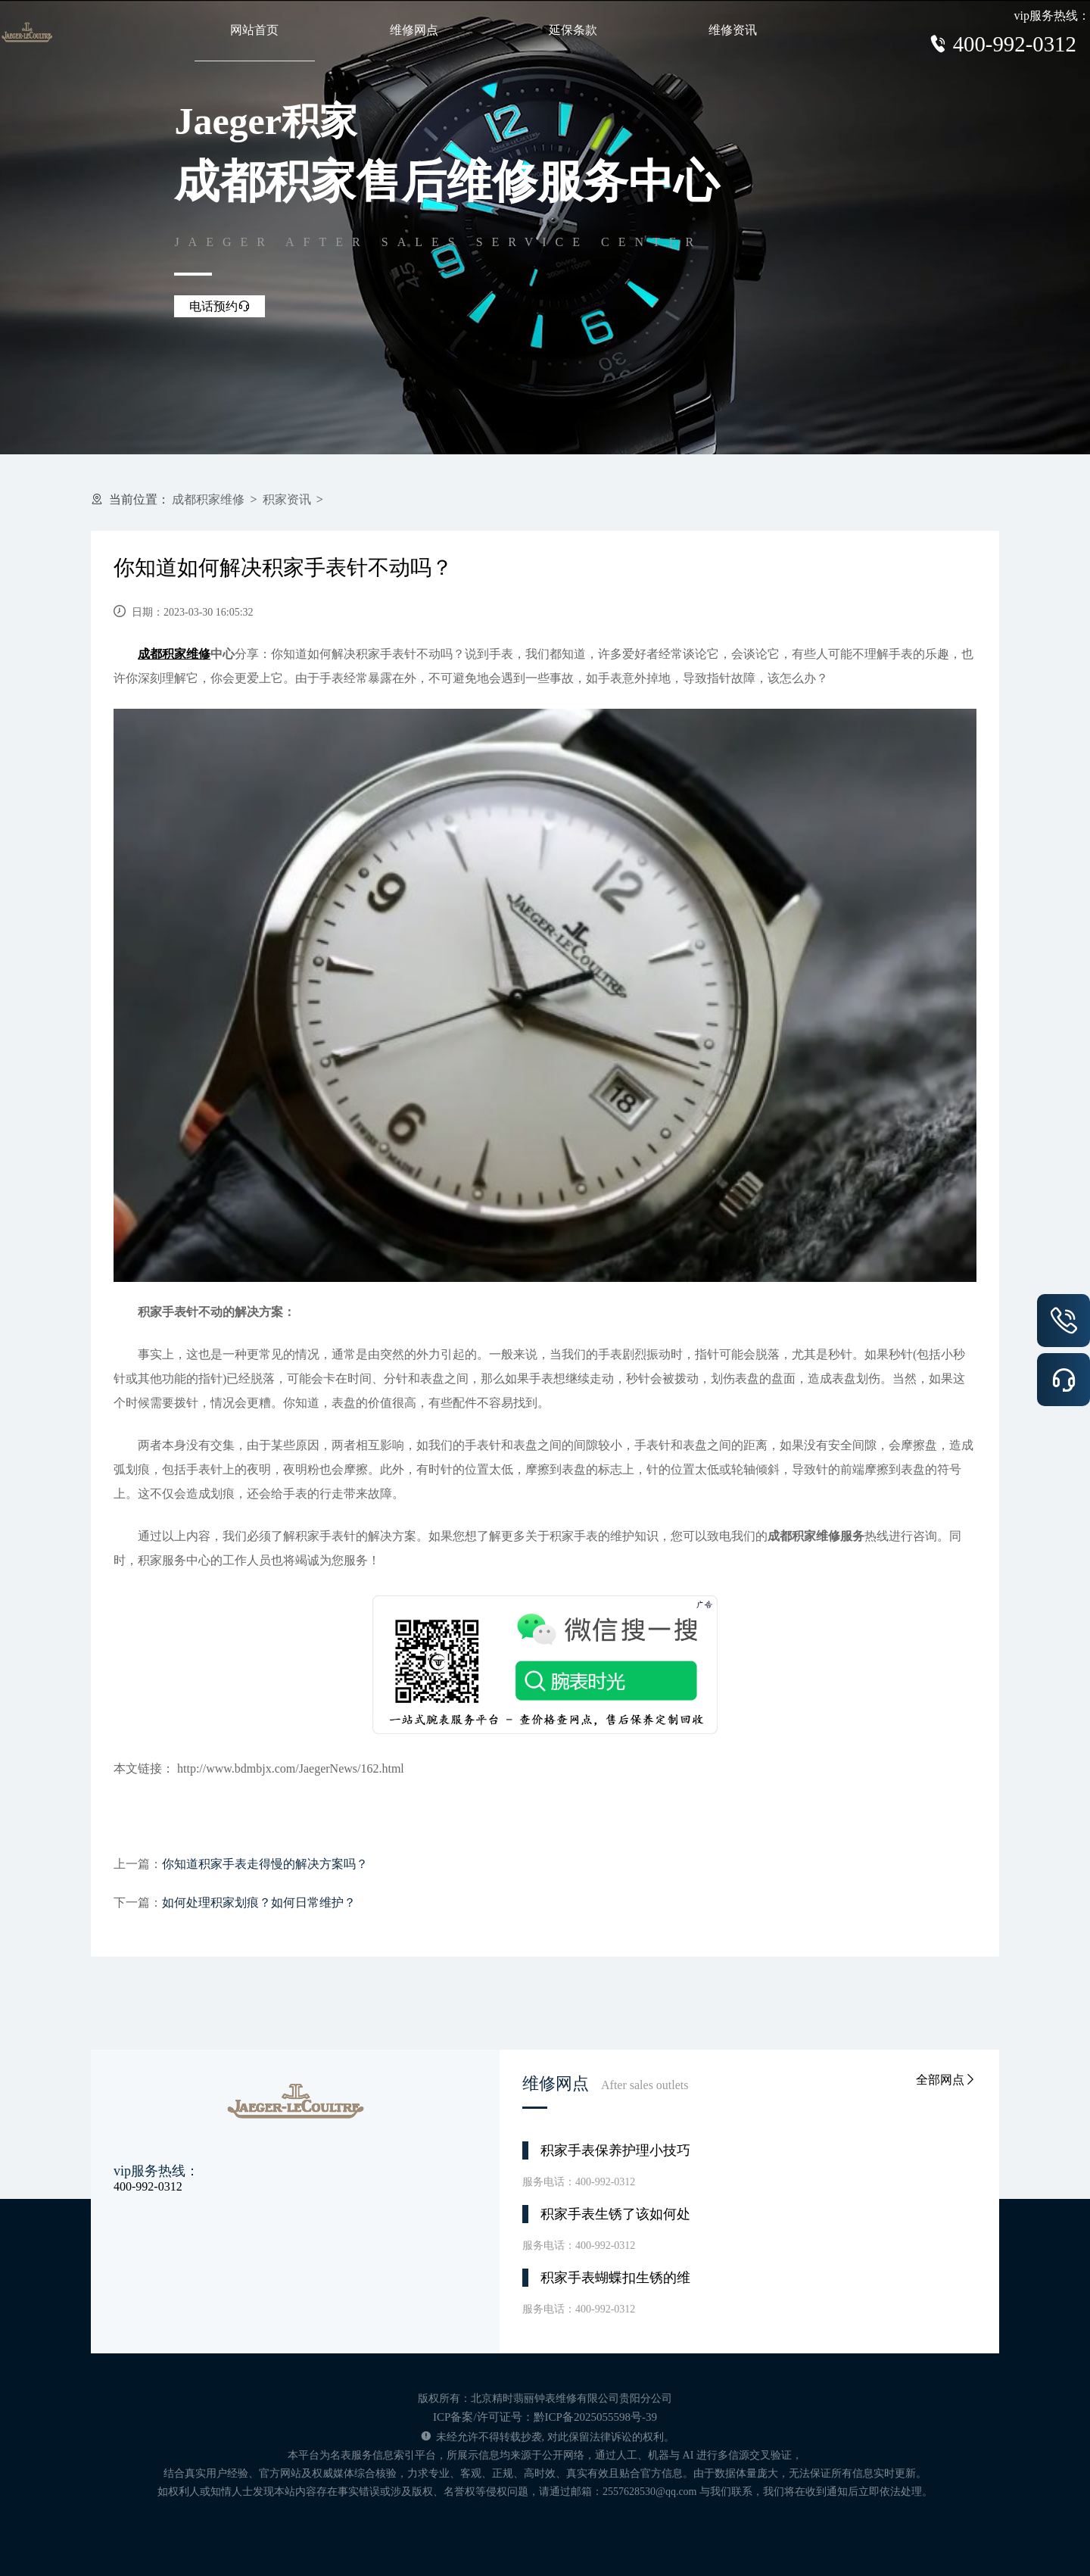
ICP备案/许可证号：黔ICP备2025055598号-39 (545, 2417)
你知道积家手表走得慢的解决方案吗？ (265, 1863)
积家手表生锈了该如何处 (615, 2214)
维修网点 (414, 29)
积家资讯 (287, 499)
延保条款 (573, 29)
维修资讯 (732, 29)
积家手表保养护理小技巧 (615, 2150)
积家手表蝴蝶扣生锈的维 (615, 2277)
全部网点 (946, 2079)
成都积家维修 (208, 499)
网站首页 (254, 29)
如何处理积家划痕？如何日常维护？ (259, 1902)
